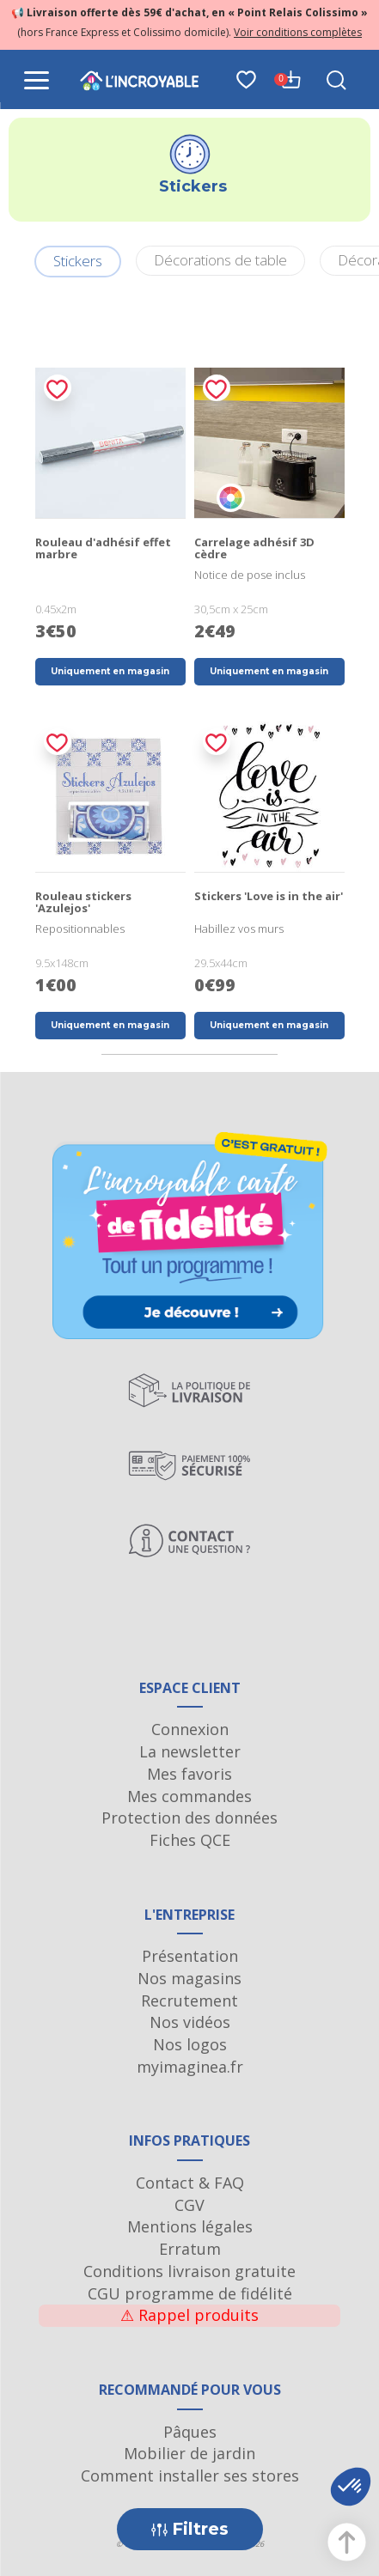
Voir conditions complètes (298, 32)
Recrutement (189, 2000)
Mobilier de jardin (189, 2453)
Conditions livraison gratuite (189, 2271)
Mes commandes (189, 1796)
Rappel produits (189, 2315)
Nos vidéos (190, 2022)
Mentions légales (190, 2226)
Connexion (190, 1729)
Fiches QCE (190, 1840)
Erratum (190, 2248)
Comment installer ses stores (190, 2475)
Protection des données (189, 1817)
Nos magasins (189, 1978)
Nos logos (190, 2044)
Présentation (190, 1956)
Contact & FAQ (190, 2182)
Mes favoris (189, 1773)
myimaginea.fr (190, 2066)
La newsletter (190, 1751)
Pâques (190, 2431)
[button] (350, 2486)
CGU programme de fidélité (190, 2293)
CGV (189, 2205)
